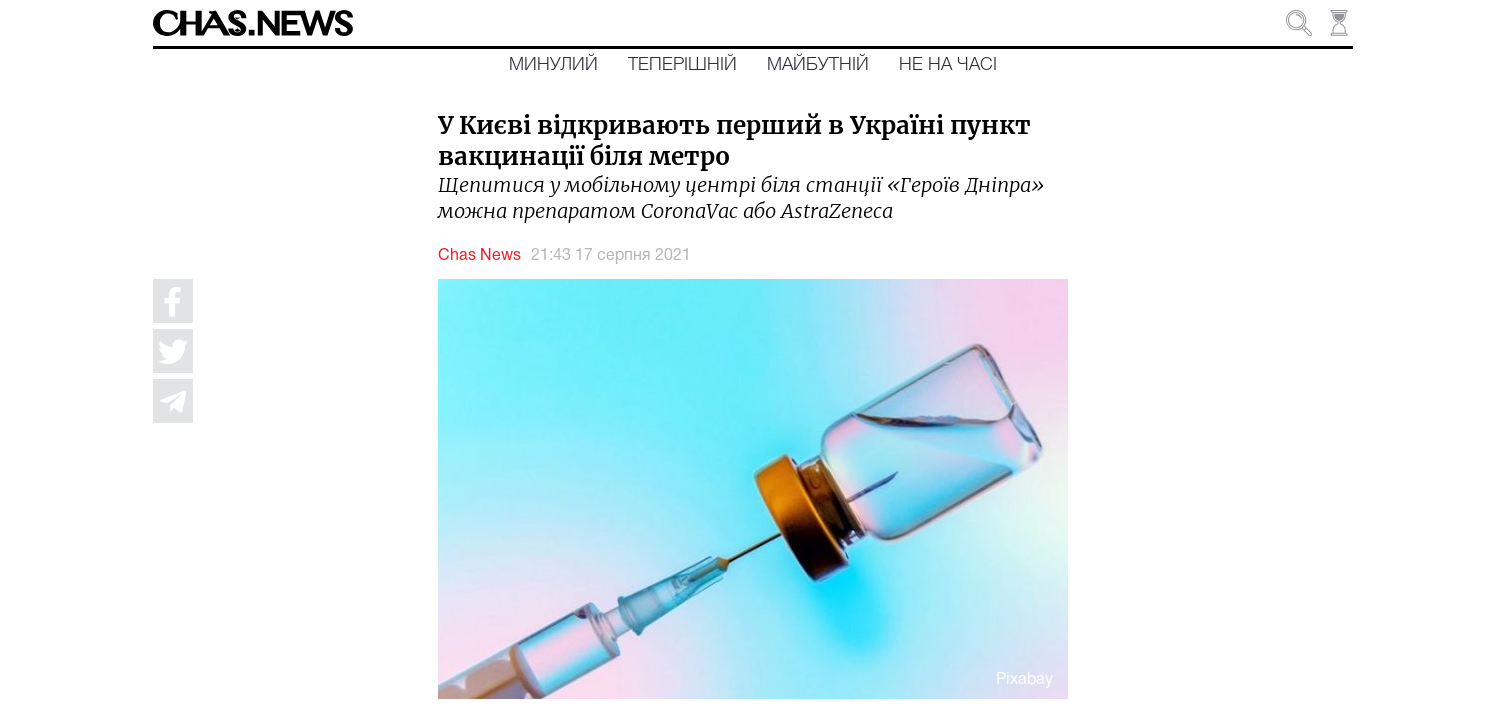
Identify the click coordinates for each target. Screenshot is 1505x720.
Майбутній (818, 65)
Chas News (479, 256)
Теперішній (682, 65)
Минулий (553, 65)
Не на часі (948, 65)
